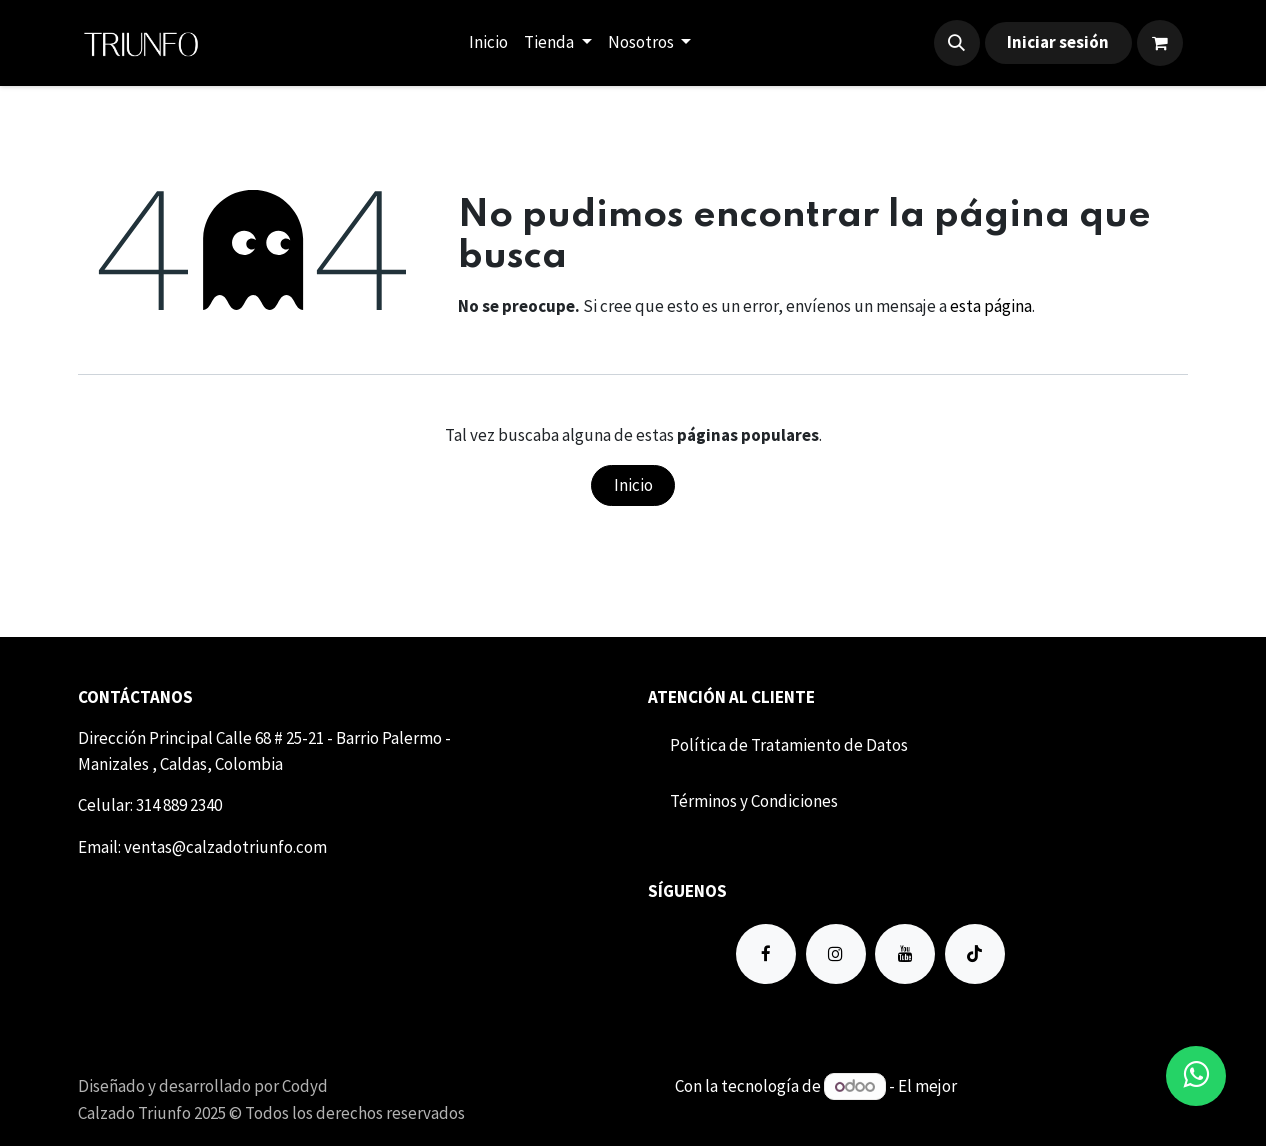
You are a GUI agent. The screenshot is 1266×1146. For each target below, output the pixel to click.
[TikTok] (975, 954)
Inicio (633, 485)
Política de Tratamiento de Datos (789, 745)
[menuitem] (488, 43)
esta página (991, 306)
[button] (957, 43)
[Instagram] (836, 954)
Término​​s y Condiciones (754, 801)
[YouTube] (905, 954)
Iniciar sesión (1058, 42)
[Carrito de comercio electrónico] (1160, 43)
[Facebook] (766, 954)
